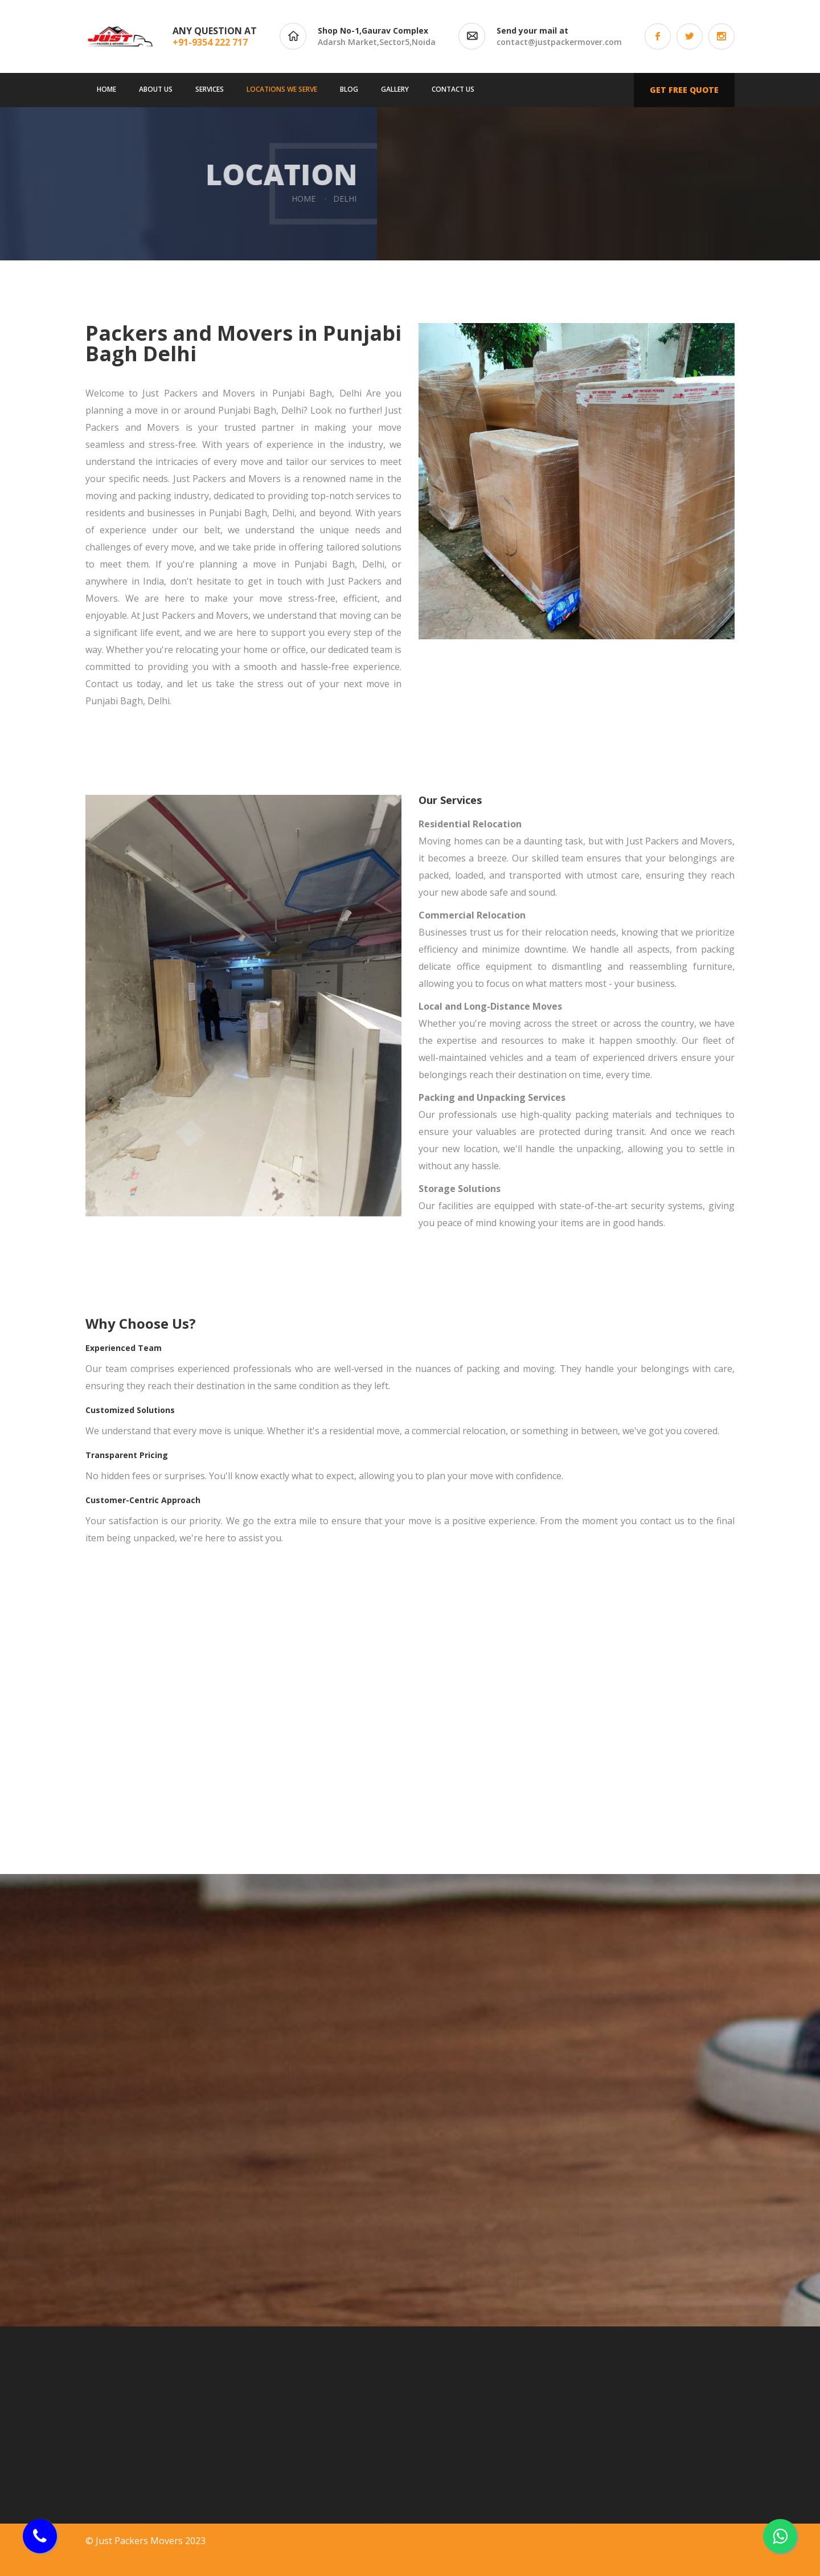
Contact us (453, 89)
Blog (349, 89)
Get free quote (684, 89)
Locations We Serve (282, 89)
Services (209, 89)
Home (106, 89)
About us (156, 89)
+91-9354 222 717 (210, 42)
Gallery (395, 89)
